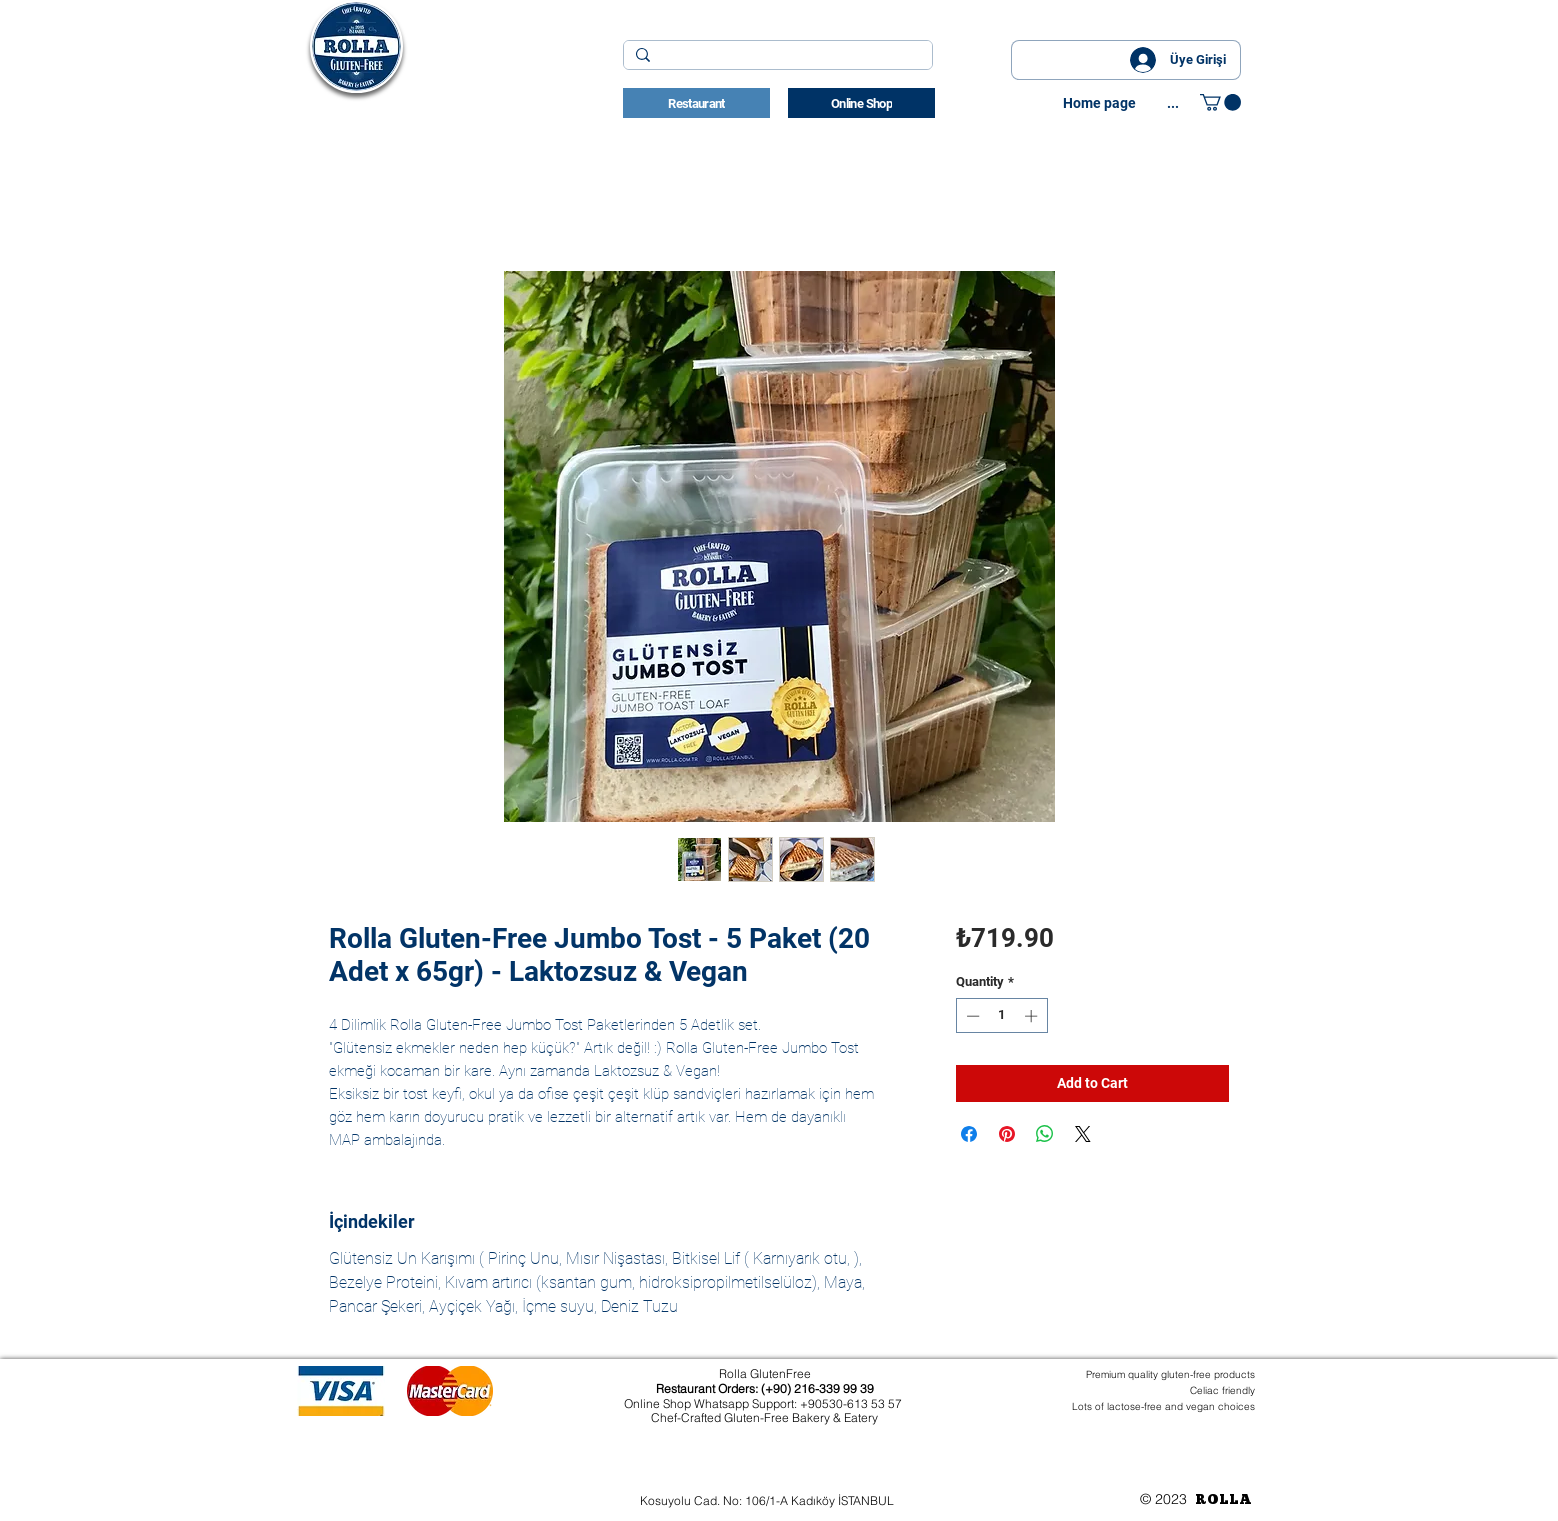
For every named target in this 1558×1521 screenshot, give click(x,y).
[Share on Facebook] (969, 1134)
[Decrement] (971, 1016)
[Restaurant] (696, 103)
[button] (1220, 102)
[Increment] (1033, 1016)
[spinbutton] (1001, 1016)
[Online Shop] (861, 103)
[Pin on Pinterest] (1007, 1134)
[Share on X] (1083, 1134)
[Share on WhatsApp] (1045, 1134)
